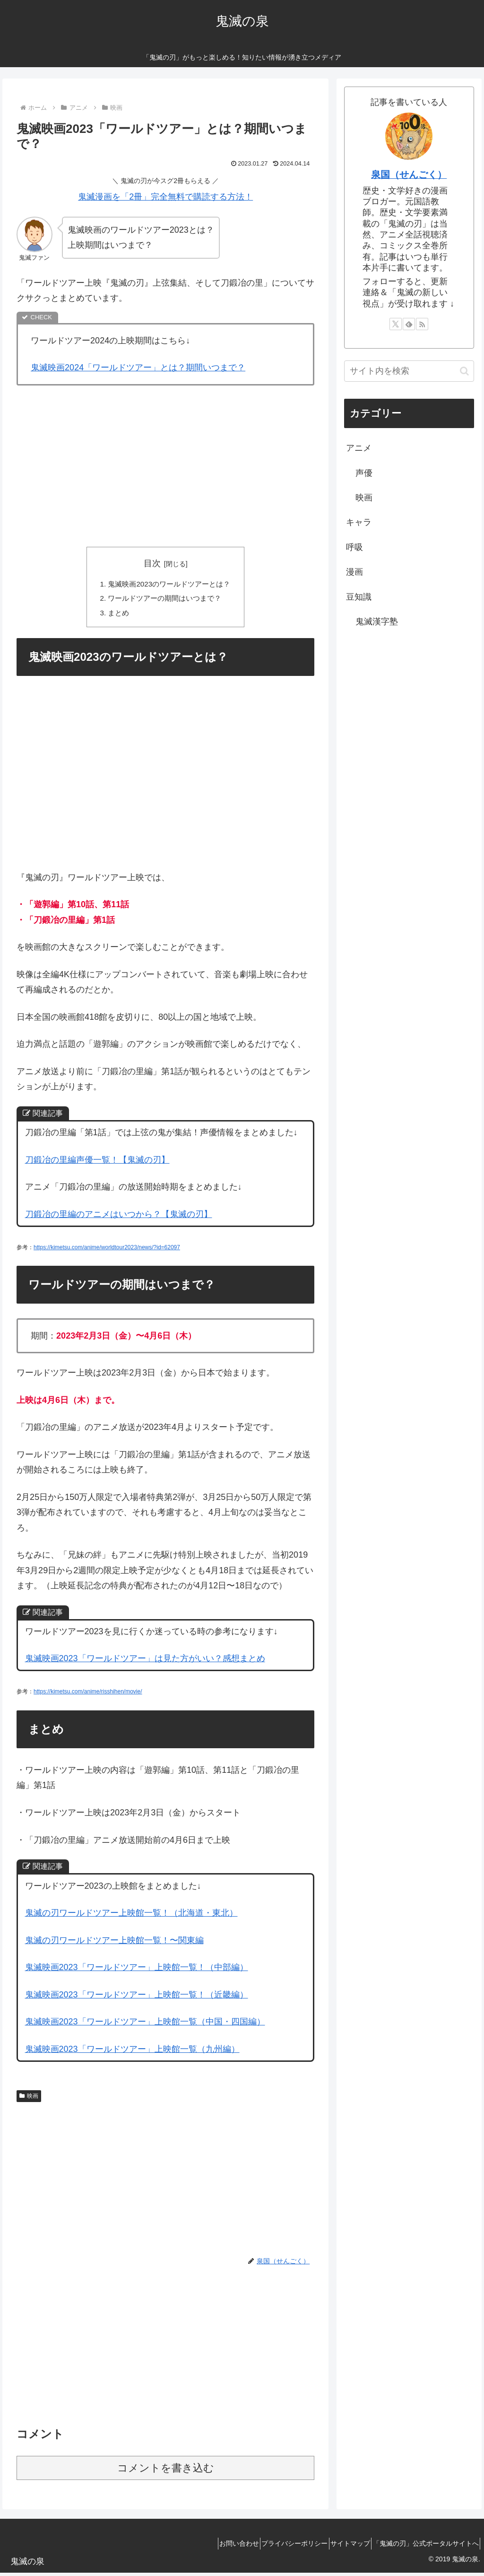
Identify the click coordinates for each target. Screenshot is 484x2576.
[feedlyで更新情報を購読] (409, 324)
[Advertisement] (165, 463)
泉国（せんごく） (409, 174)
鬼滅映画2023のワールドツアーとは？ (169, 584)
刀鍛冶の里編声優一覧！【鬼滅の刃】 (97, 1163)
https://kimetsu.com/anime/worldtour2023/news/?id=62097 (107, 1250)
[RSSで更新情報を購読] (422, 324)
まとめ (115, 615)
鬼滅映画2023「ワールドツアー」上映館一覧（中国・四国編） (145, 2025)
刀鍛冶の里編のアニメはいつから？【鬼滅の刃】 (118, 1217)
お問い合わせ (213, 2546)
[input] (409, 371)
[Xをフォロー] (395, 324)
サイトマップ (339, 2546)
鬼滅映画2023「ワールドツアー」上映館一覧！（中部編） (136, 1970)
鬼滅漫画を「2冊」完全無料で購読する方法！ (165, 197)
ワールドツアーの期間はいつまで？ (164, 600)
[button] (464, 371)
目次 (152, 563)
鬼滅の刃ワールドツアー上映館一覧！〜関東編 (114, 1943)
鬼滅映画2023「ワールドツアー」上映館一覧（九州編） (132, 2052)
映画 (28, 2098)
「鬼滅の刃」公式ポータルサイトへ (422, 2546)
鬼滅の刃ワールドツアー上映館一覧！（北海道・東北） (131, 1916)
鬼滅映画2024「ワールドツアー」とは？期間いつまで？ (138, 367)
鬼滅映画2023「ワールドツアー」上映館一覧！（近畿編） (136, 1998)
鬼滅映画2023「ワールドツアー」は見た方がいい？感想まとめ (145, 1661)
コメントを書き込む (165, 2471)
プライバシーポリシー (276, 2546)
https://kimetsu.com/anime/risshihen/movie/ (88, 1694)
